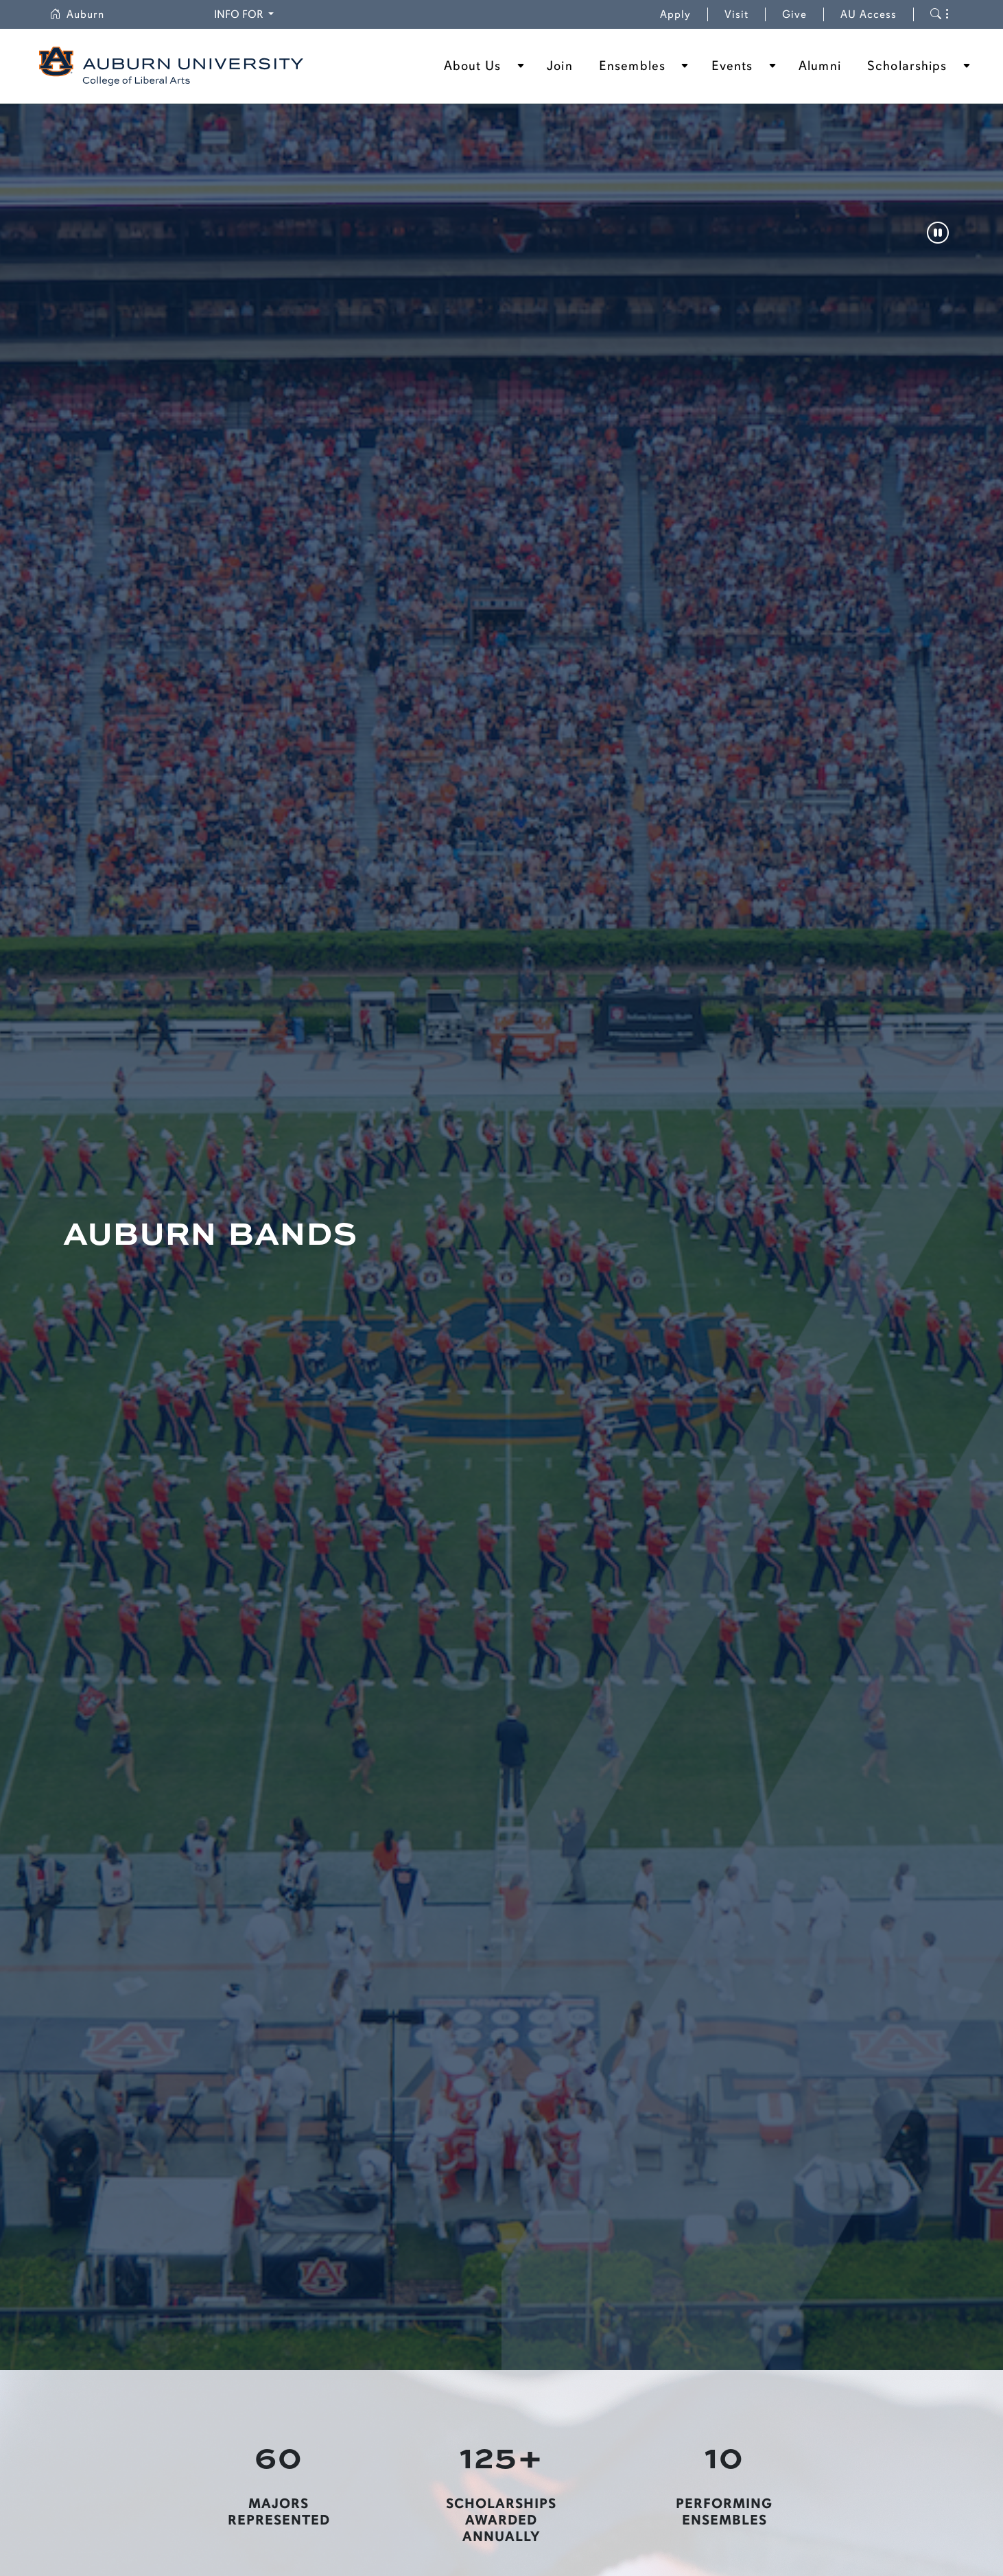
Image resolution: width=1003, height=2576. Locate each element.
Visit (736, 14)
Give (803, 14)
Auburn (85, 14)
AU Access (868, 14)
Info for (246, 13)
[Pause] (938, 234)
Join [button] (559, 66)
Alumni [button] (820, 66)
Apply (675, 14)
